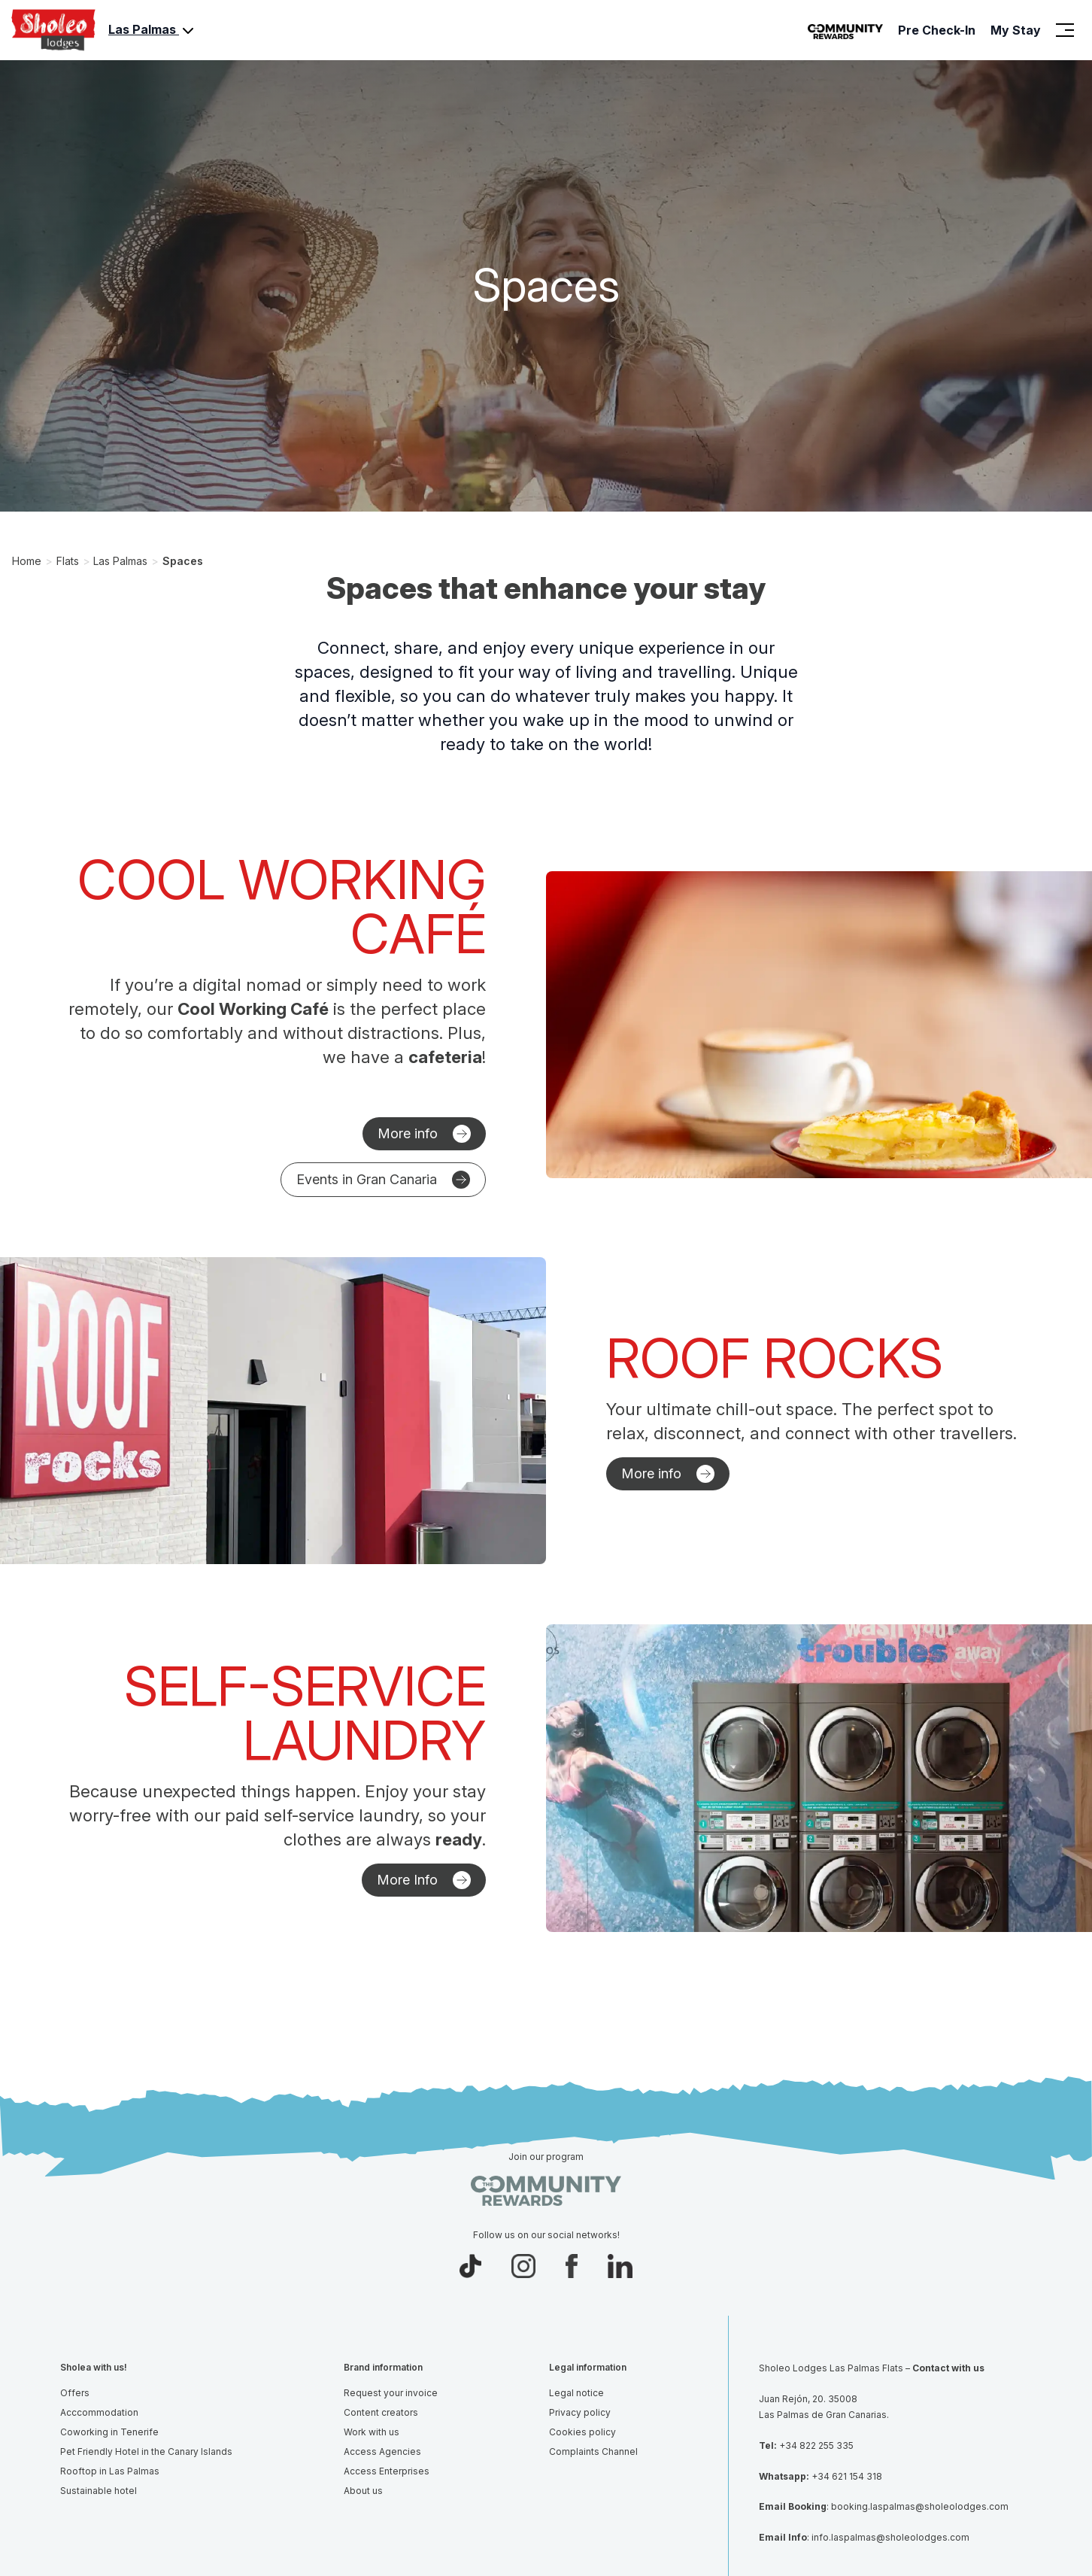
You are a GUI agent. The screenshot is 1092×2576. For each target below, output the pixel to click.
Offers (74, 2392)
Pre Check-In (936, 30)
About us (363, 2490)
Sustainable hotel (98, 2490)
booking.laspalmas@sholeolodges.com (920, 2506)
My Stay (1015, 30)
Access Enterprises (386, 2471)
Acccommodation (99, 2412)
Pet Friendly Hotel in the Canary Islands (146, 2451)
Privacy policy (580, 2412)
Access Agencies (382, 2451)
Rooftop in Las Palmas (109, 2471)
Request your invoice (391, 2392)
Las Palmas (152, 31)
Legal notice (576, 2392)
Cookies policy (582, 2432)
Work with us (371, 2432)
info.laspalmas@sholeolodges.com (890, 2537)
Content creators (381, 2412)
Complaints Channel (593, 2451)
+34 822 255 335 (816, 2445)
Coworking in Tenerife (109, 2432)
